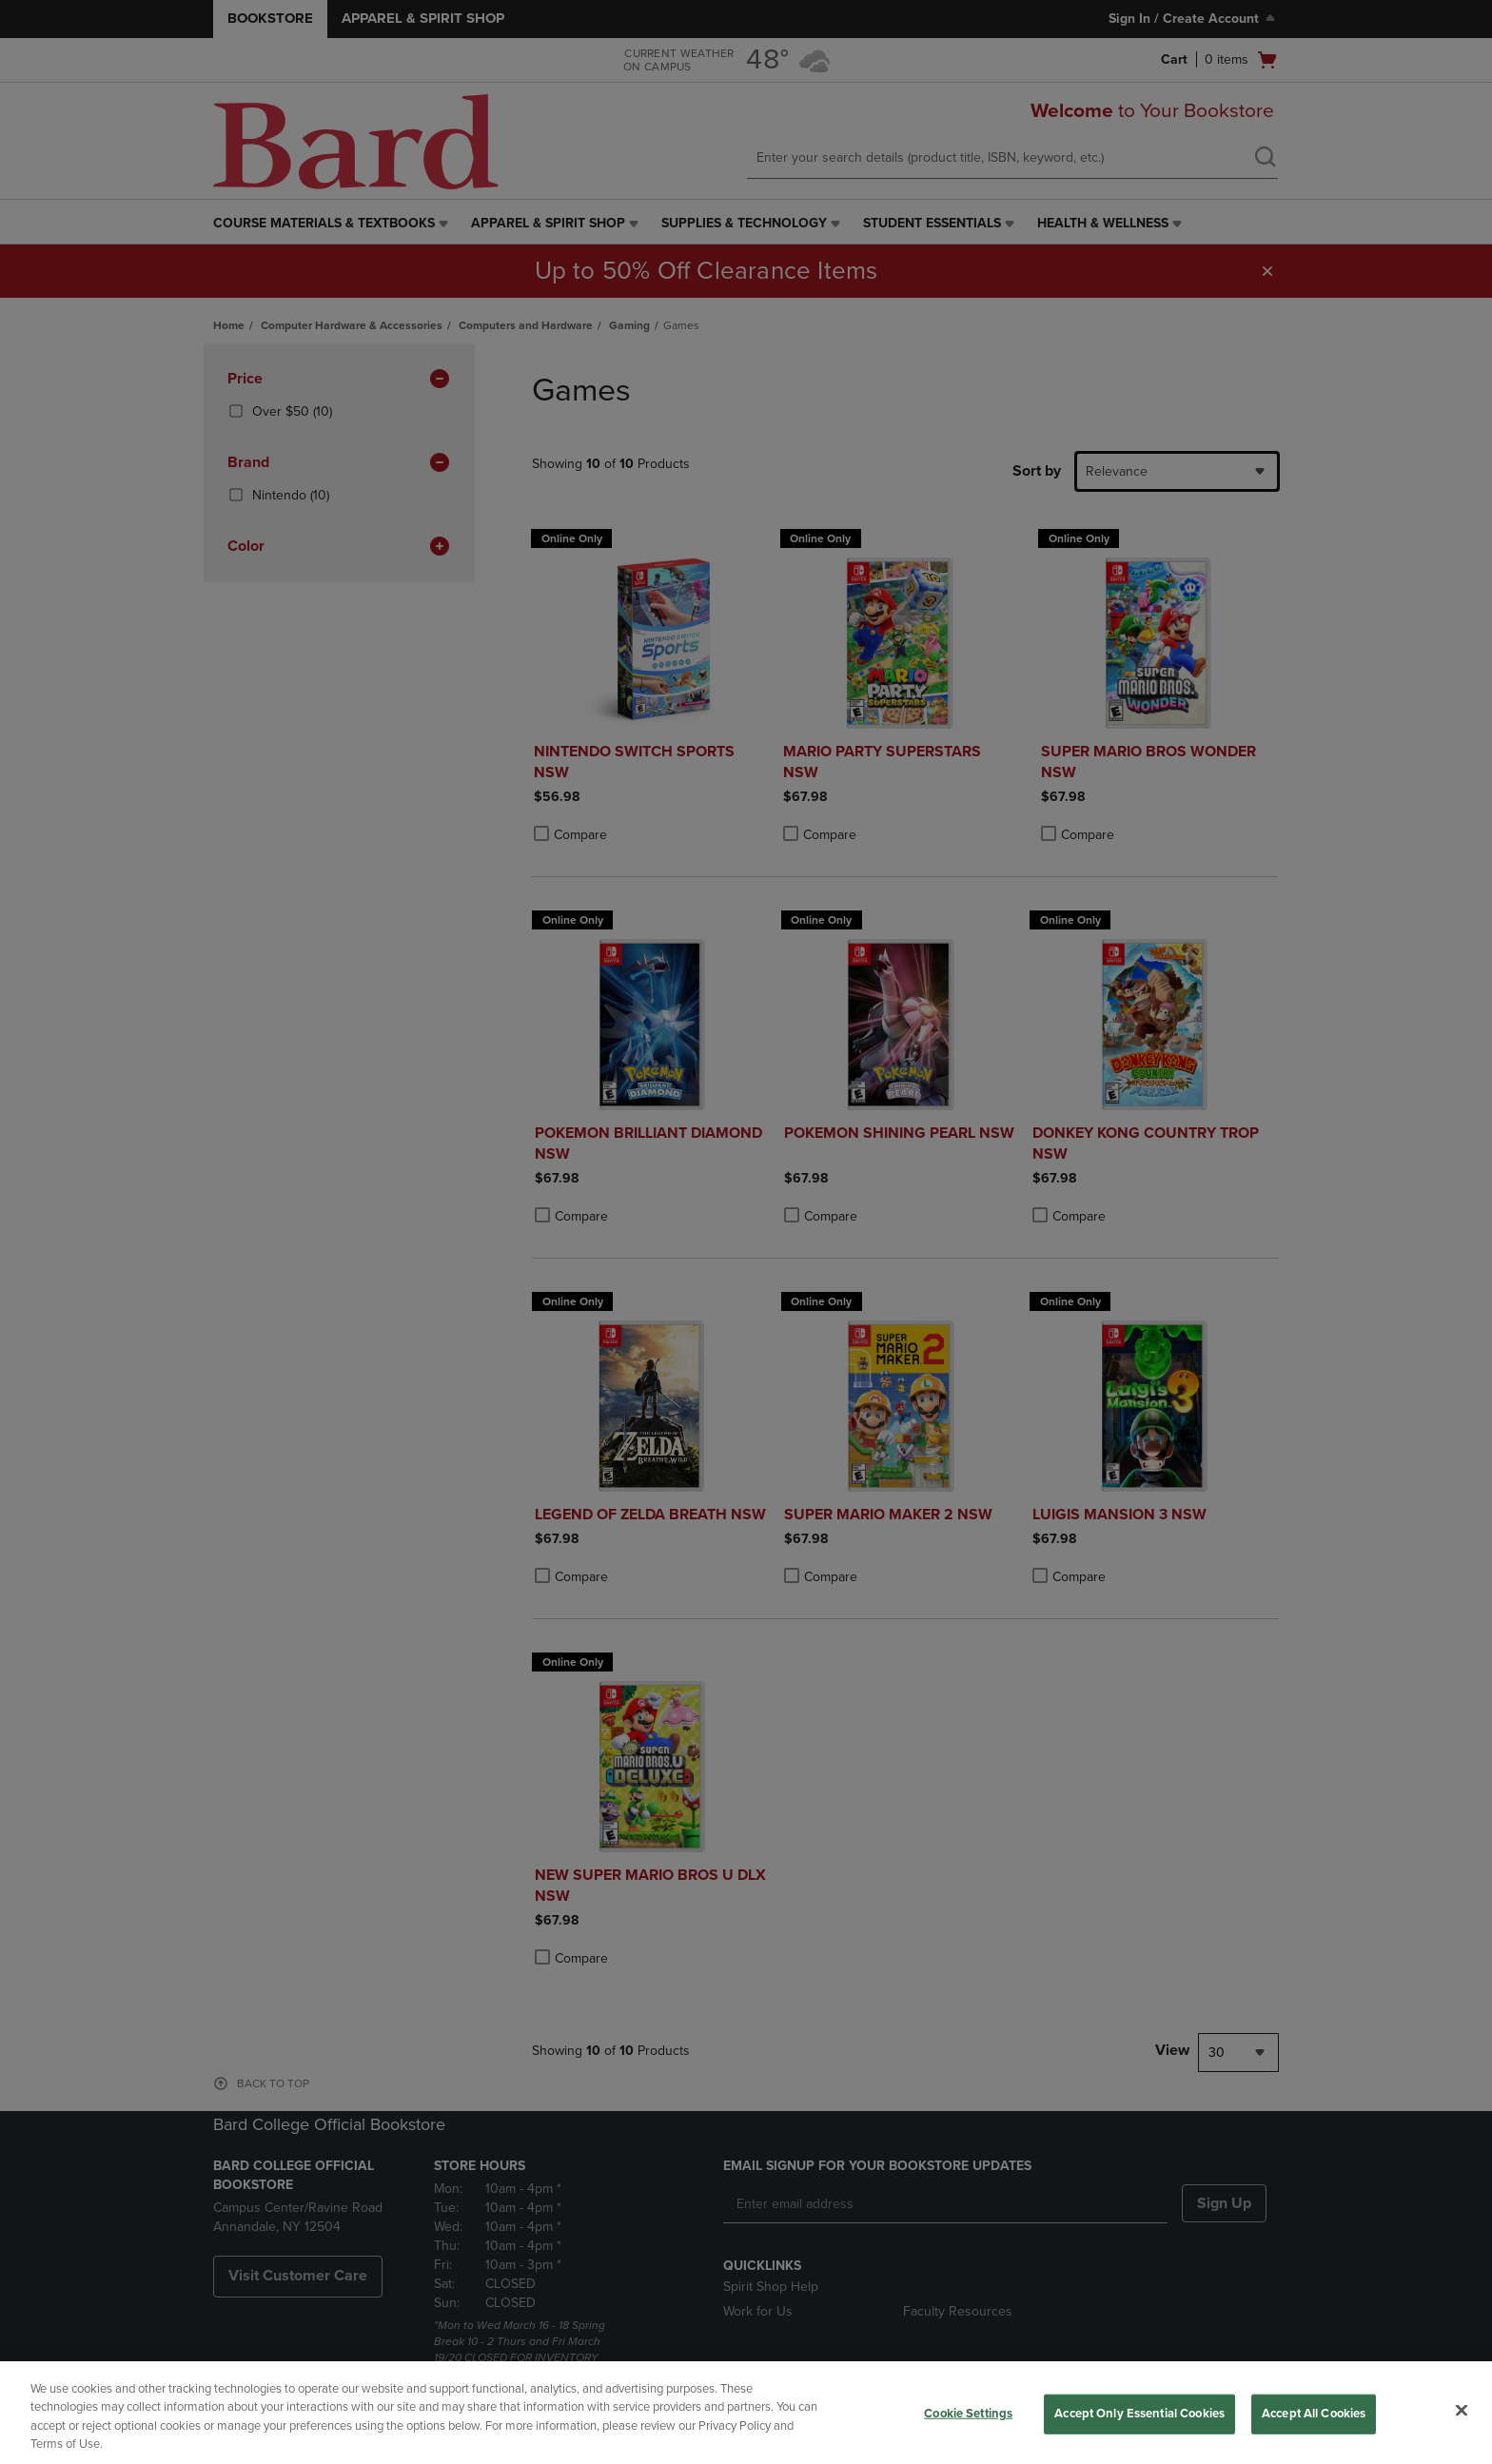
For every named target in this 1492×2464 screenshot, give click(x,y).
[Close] (1461, 2410)
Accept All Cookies (1313, 2413)
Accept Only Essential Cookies (1139, 2413)
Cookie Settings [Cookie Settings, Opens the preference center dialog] (968, 2413)
